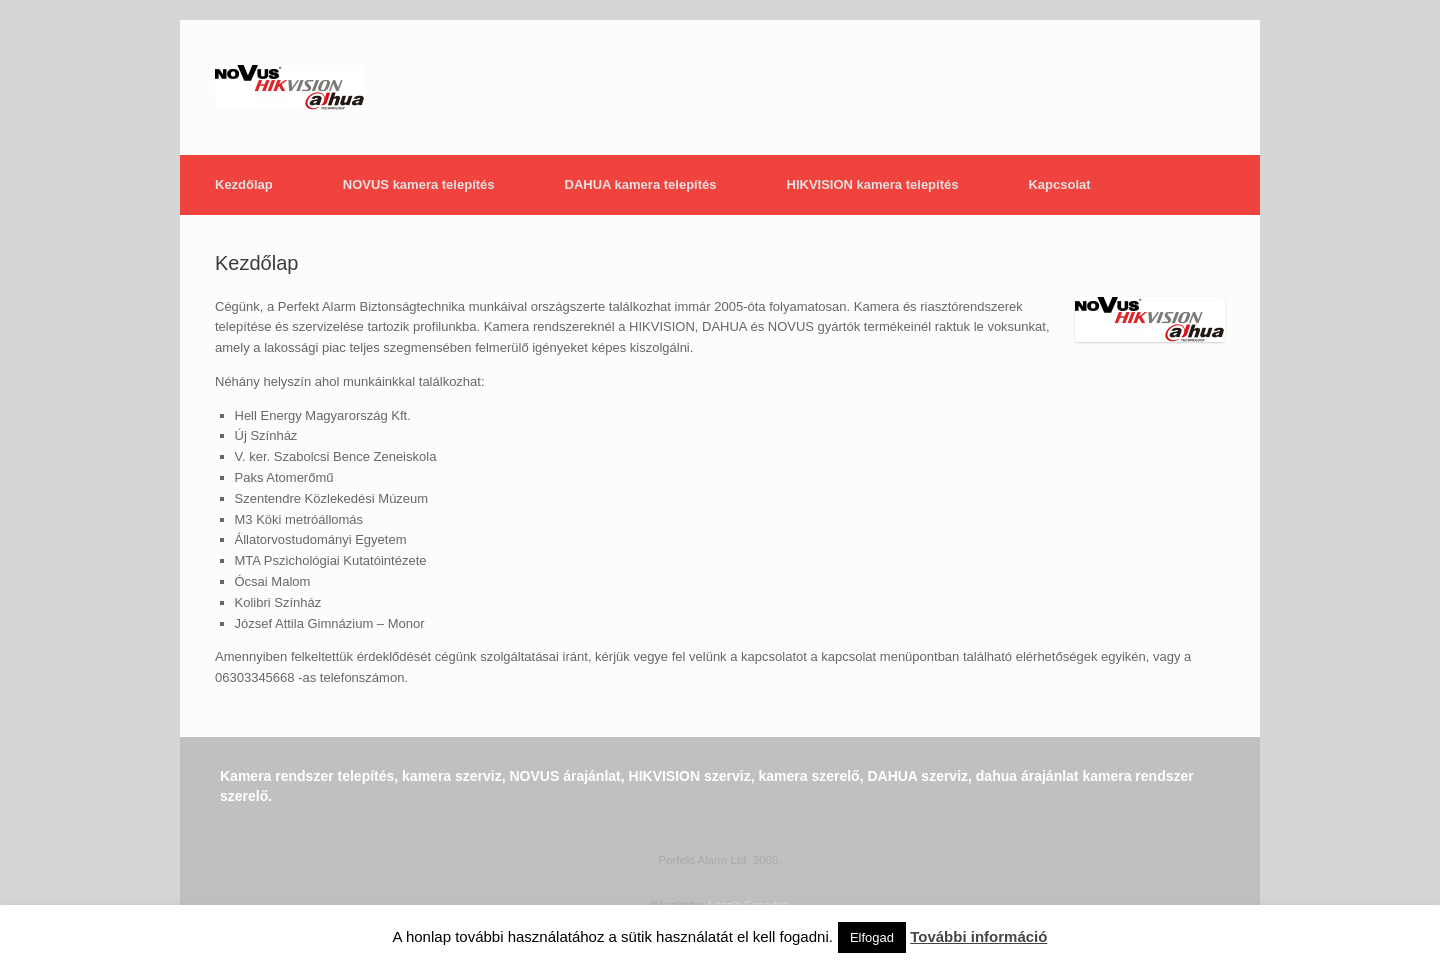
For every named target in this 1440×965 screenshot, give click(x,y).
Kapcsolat (1059, 184)
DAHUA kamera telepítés (641, 184)
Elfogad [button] (872, 937)
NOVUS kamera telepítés (419, 184)
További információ (978, 936)
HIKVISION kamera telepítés (873, 184)
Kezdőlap (244, 184)
